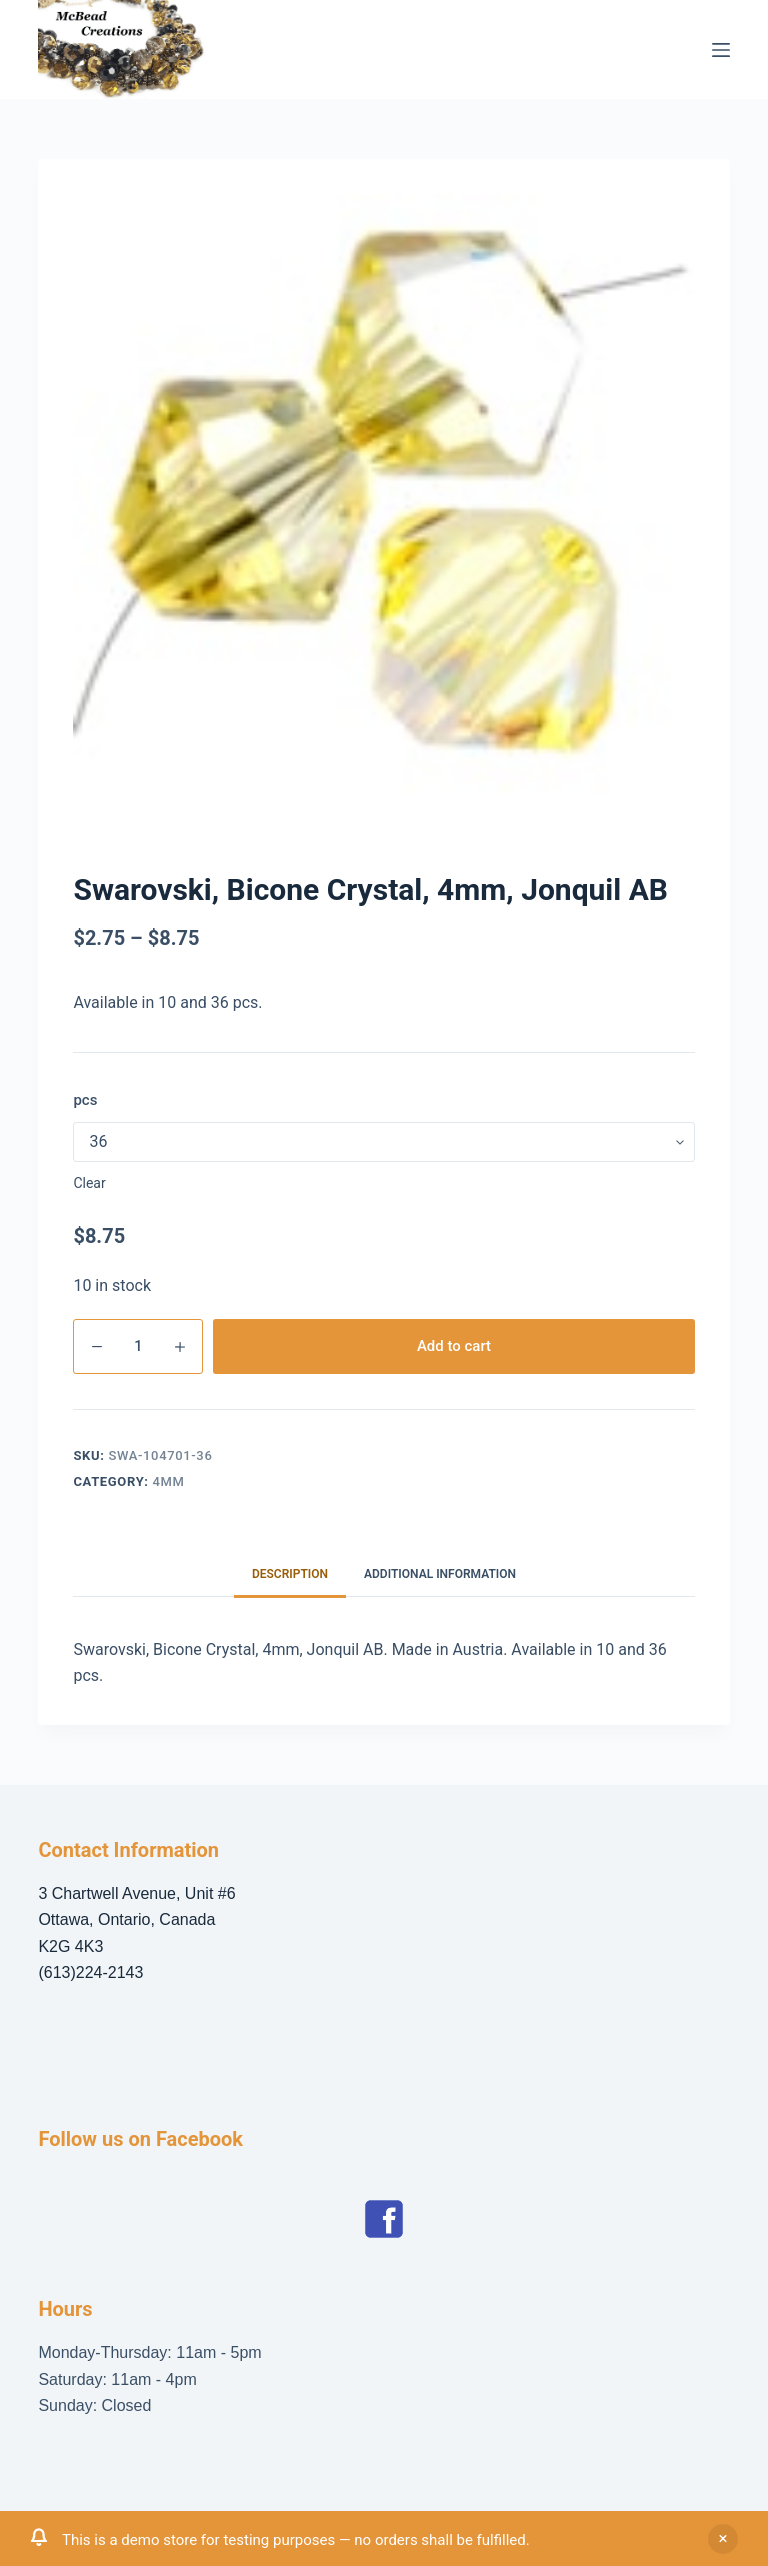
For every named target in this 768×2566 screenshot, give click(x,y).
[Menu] (721, 50)
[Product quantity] (138, 1346)
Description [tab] (290, 1574)
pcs (85, 1100)
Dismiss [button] (723, 2539)
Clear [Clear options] (89, 1183)
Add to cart (454, 1346)
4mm (169, 1481)
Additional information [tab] (440, 1574)
